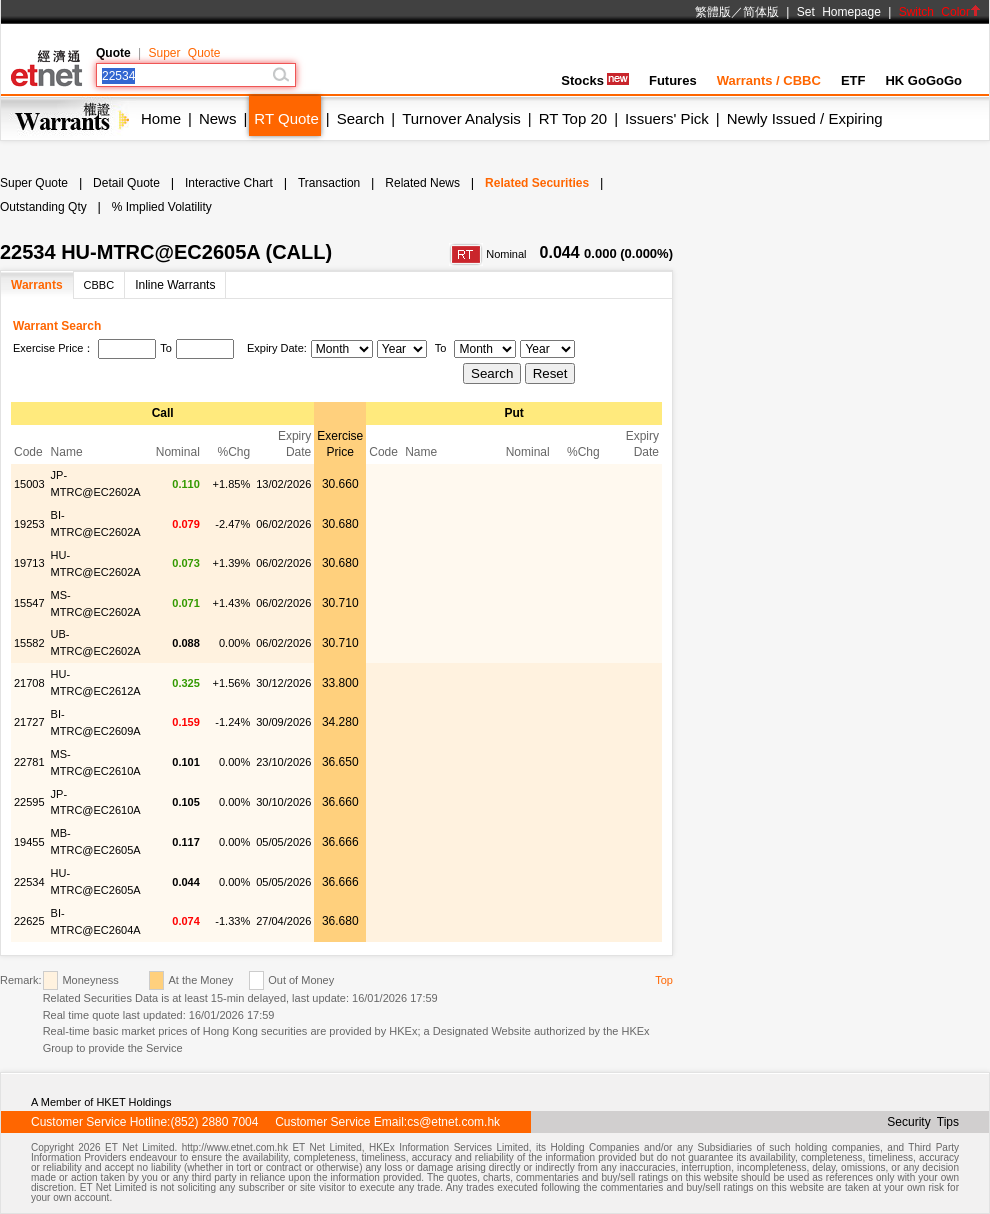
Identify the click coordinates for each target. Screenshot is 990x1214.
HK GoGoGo (923, 80)
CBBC (99, 285)
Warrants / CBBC (769, 80)
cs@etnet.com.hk (453, 1122)
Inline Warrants (175, 285)
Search (361, 118)
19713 (29, 563)
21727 (29, 722)
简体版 (761, 12)
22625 (29, 921)
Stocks (595, 80)
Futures (673, 80)
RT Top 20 (573, 118)
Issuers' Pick (667, 118)
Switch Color (940, 12)
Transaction (329, 183)
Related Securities (537, 183)
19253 (29, 524)
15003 (29, 484)
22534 (29, 882)
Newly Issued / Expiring (805, 118)
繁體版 (713, 12)
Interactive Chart (229, 183)
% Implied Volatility (162, 207)
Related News (422, 183)
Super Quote (184, 53)
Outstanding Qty (43, 207)
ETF (853, 80)
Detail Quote (126, 183)
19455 (29, 842)
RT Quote (286, 118)
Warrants (37, 285)
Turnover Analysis (461, 118)
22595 (29, 802)
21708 (29, 683)
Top (664, 980)
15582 (29, 643)
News (218, 118)
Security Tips (923, 1122)
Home (161, 118)
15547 (29, 603)
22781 (29, 762)
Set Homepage (839, 12)
